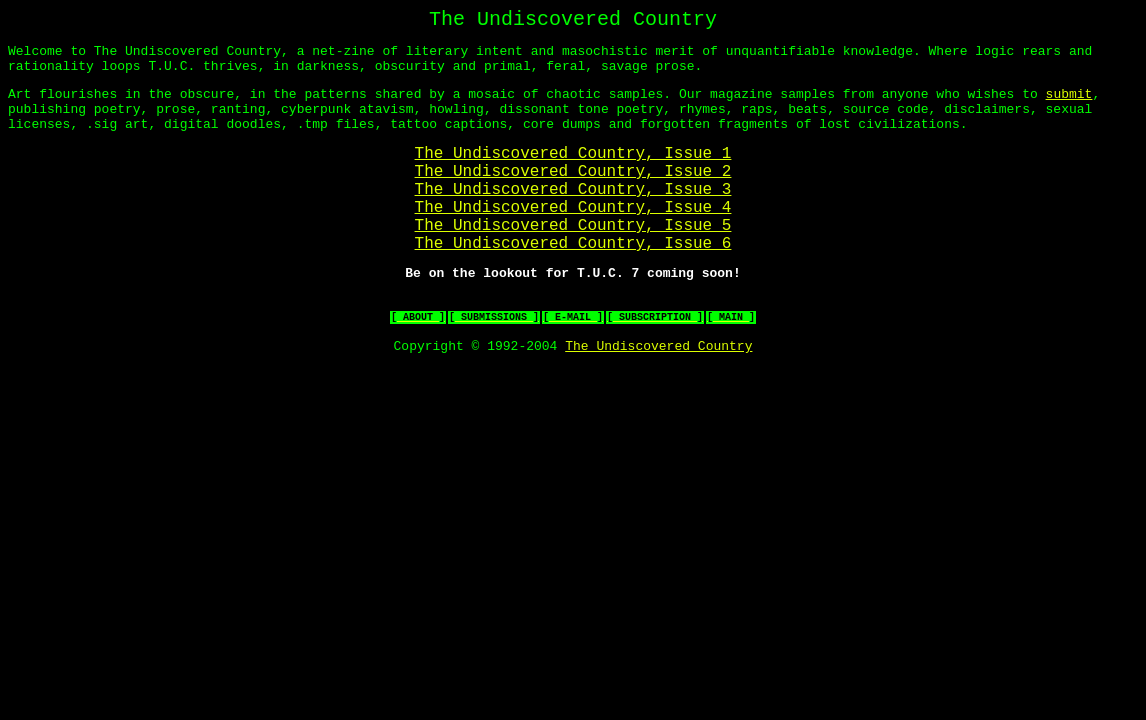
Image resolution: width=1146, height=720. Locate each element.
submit (1068, 106)
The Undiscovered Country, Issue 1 (573, 175)
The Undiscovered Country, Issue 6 (573, 285)
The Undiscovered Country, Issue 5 (573, 263)
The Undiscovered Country (658, 400)
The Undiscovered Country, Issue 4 (573, 241)
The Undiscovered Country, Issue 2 (573, 197)
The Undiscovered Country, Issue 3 (573, 219)
